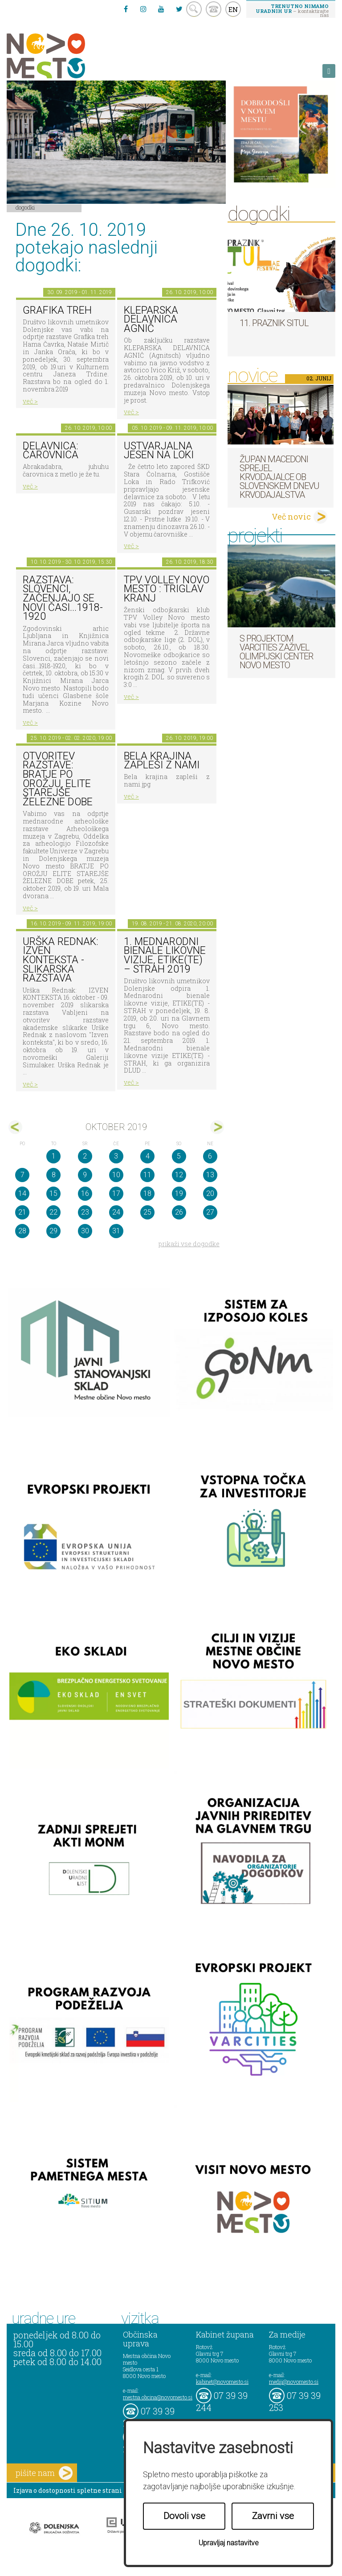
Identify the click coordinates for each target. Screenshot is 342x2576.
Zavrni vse (273, 2516)
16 (85, 1193)
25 (147, 1212)
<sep (15, 1127)
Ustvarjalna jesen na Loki (159, 450)
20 (210, 1193)
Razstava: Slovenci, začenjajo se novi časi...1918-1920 (63, 598)
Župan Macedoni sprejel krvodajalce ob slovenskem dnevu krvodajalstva (279, 477)
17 (116, 1193)
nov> (217, 1127)
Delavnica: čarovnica (50, 450)
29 (53, 1231)
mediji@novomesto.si (293, 2381)
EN (233, 9)
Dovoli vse (184, 2516)
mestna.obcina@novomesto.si (157, 2397)
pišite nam (44, 2473)
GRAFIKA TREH (57, 310)
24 (116, 1212)
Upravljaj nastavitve (229, 2543)
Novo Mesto (67, 55)
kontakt (213, 9)
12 (179, 1175)
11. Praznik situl (274, 323)
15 (53, 1193)
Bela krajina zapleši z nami (162, 760)
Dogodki (25, 207)
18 (147, 1193)
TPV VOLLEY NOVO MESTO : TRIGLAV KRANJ (166, 589)
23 (85, 1212)
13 (210, 1175)
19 (179, 1193)
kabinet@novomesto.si (222, 2381)
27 (210, 1212)
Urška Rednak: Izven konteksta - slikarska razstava (60, 960)
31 (116, 1231)
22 (53, 1212)
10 (116, 1175)
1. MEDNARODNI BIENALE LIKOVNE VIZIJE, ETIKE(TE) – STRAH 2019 (165, 955)
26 (179, 1212)
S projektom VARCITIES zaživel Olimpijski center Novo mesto (276, 651)
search (194, 9)
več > (30, 401)
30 (85, 1231)
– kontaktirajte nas (292, 10)
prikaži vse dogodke (189, 1244)
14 (22, 1193)
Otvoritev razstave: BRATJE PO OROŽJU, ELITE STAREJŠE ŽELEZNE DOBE (58, 779)
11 (147, 1175)
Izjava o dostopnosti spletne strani (67, 2490)
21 (22, 1212)
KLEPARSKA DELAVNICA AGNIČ (151, 319)
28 (22, 1231)
